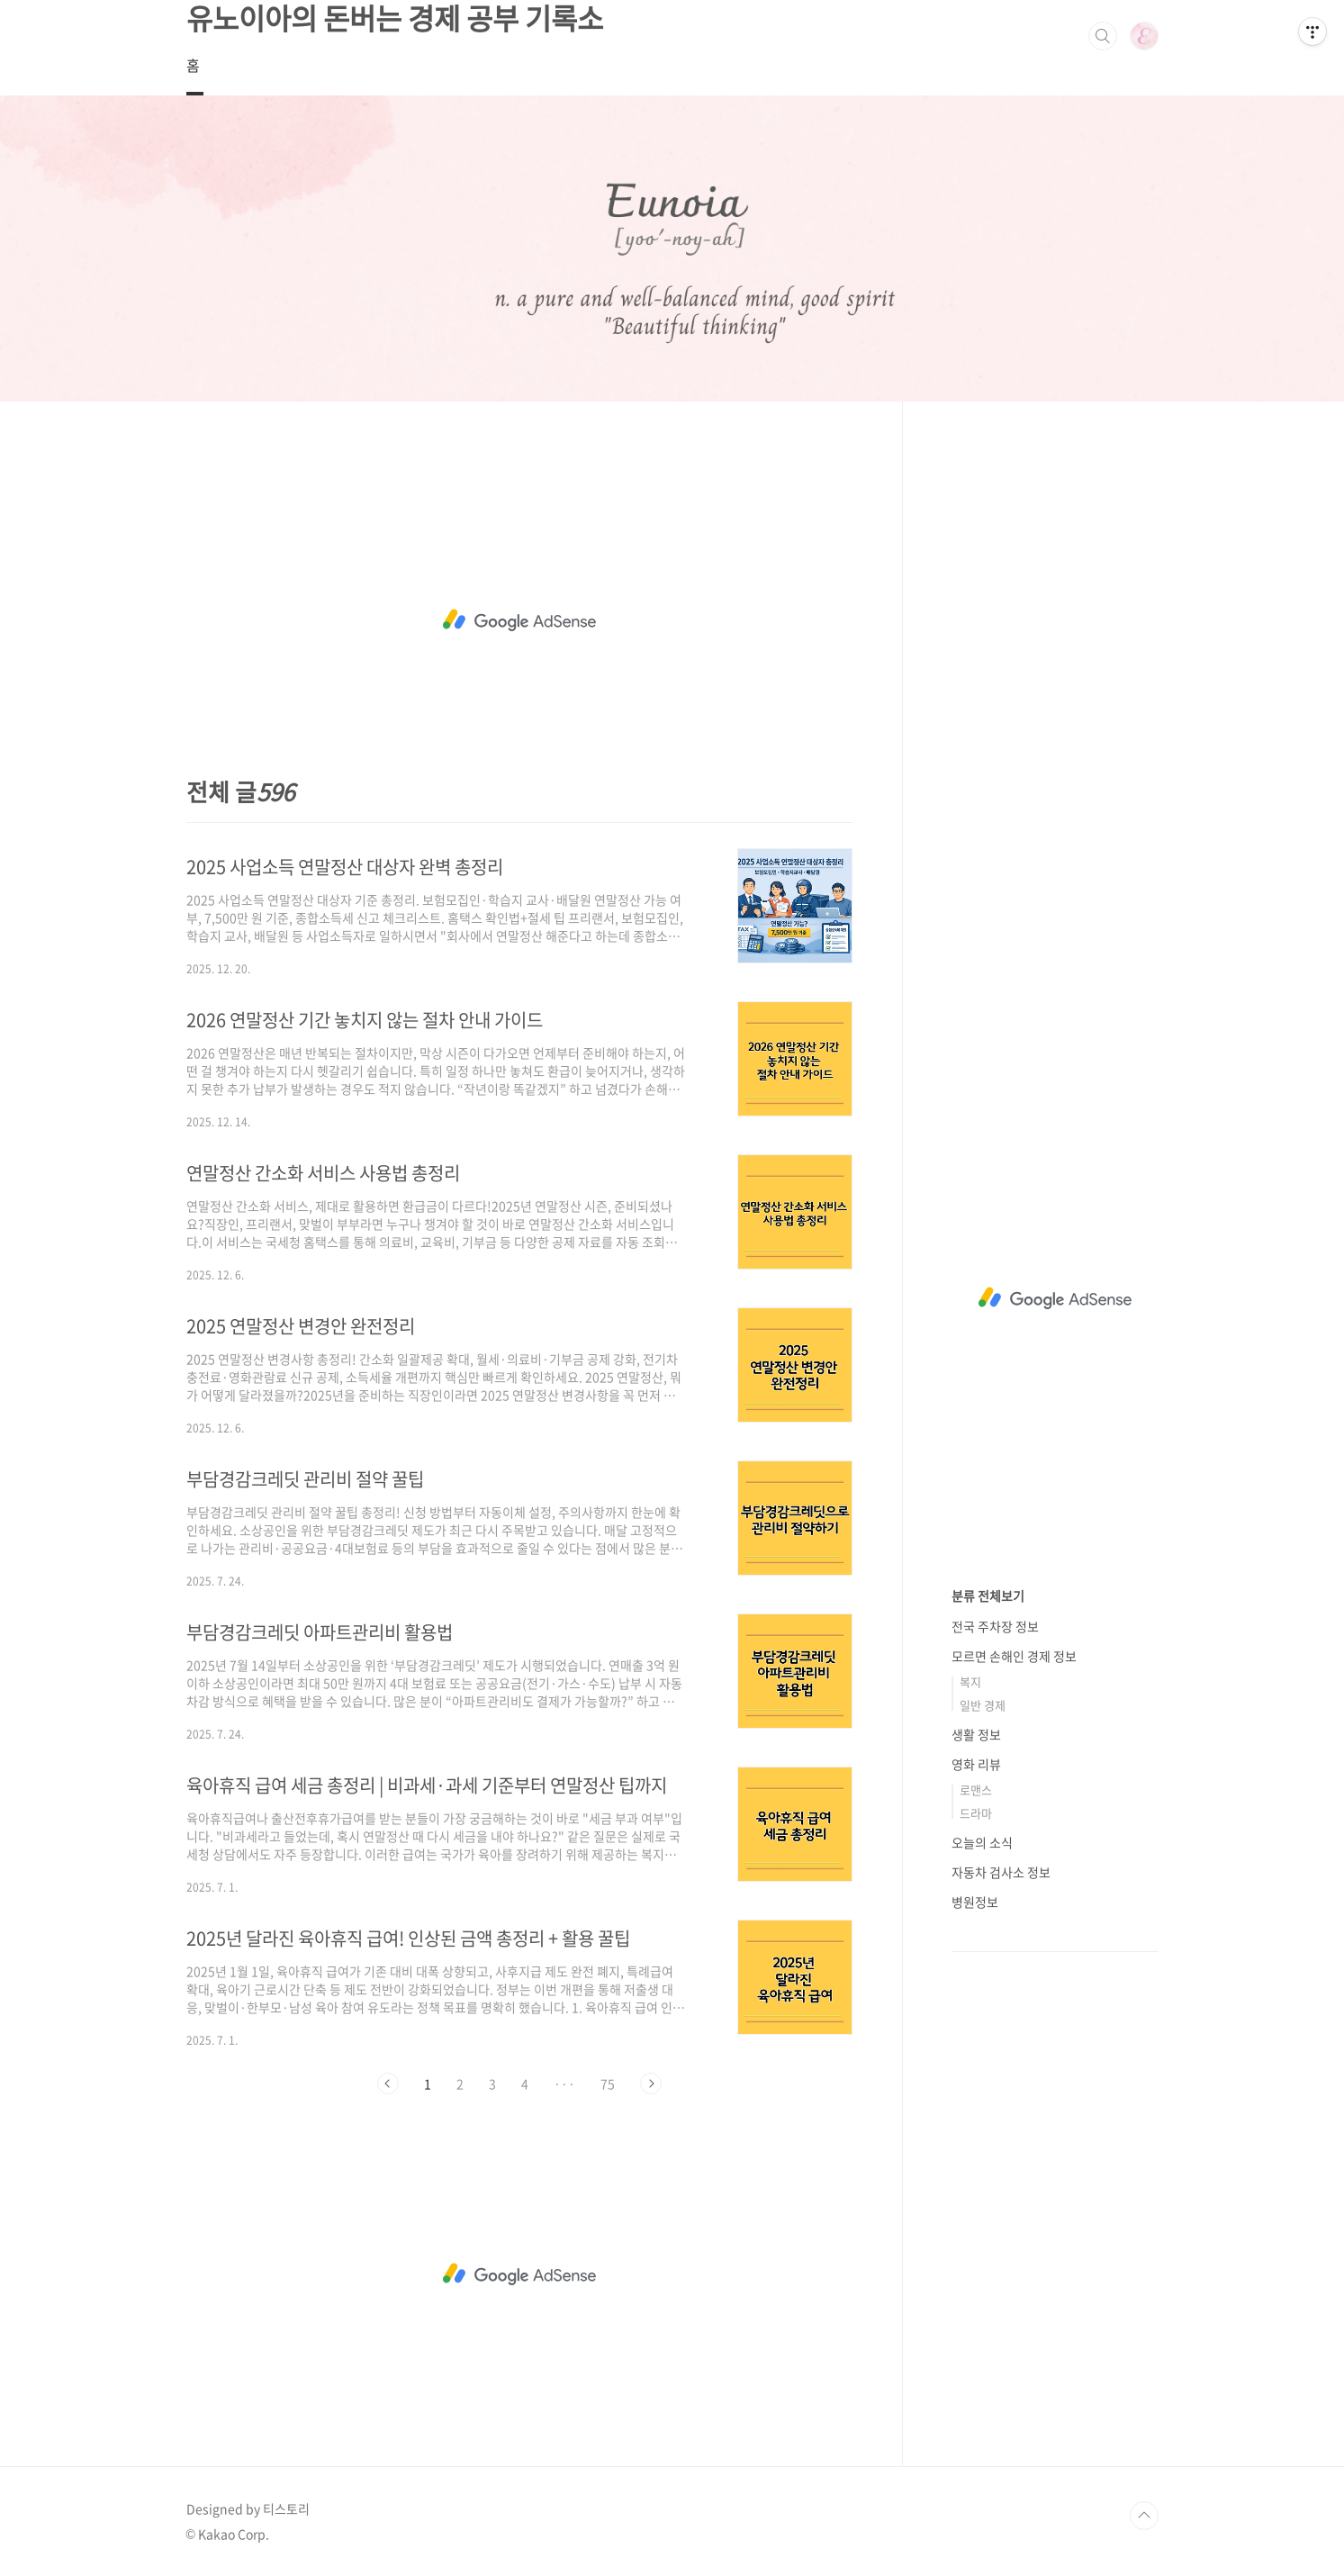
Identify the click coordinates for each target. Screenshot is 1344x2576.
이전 (388, 2083)
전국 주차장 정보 (995, 1626)
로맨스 (976, 1789)
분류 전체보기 (988, 1595)
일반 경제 (983, 1704)
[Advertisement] (519, 620)
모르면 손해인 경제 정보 (1014, 1656)
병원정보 (975, 1902)
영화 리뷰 (976, 1764)
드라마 (976, 1812)
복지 (970, 1681)
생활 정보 (976, 1734)
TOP (1144, 2515)
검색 (1102, 36)
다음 (651, 2083)
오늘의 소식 (982, 1842)
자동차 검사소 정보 (1001, 1872)
